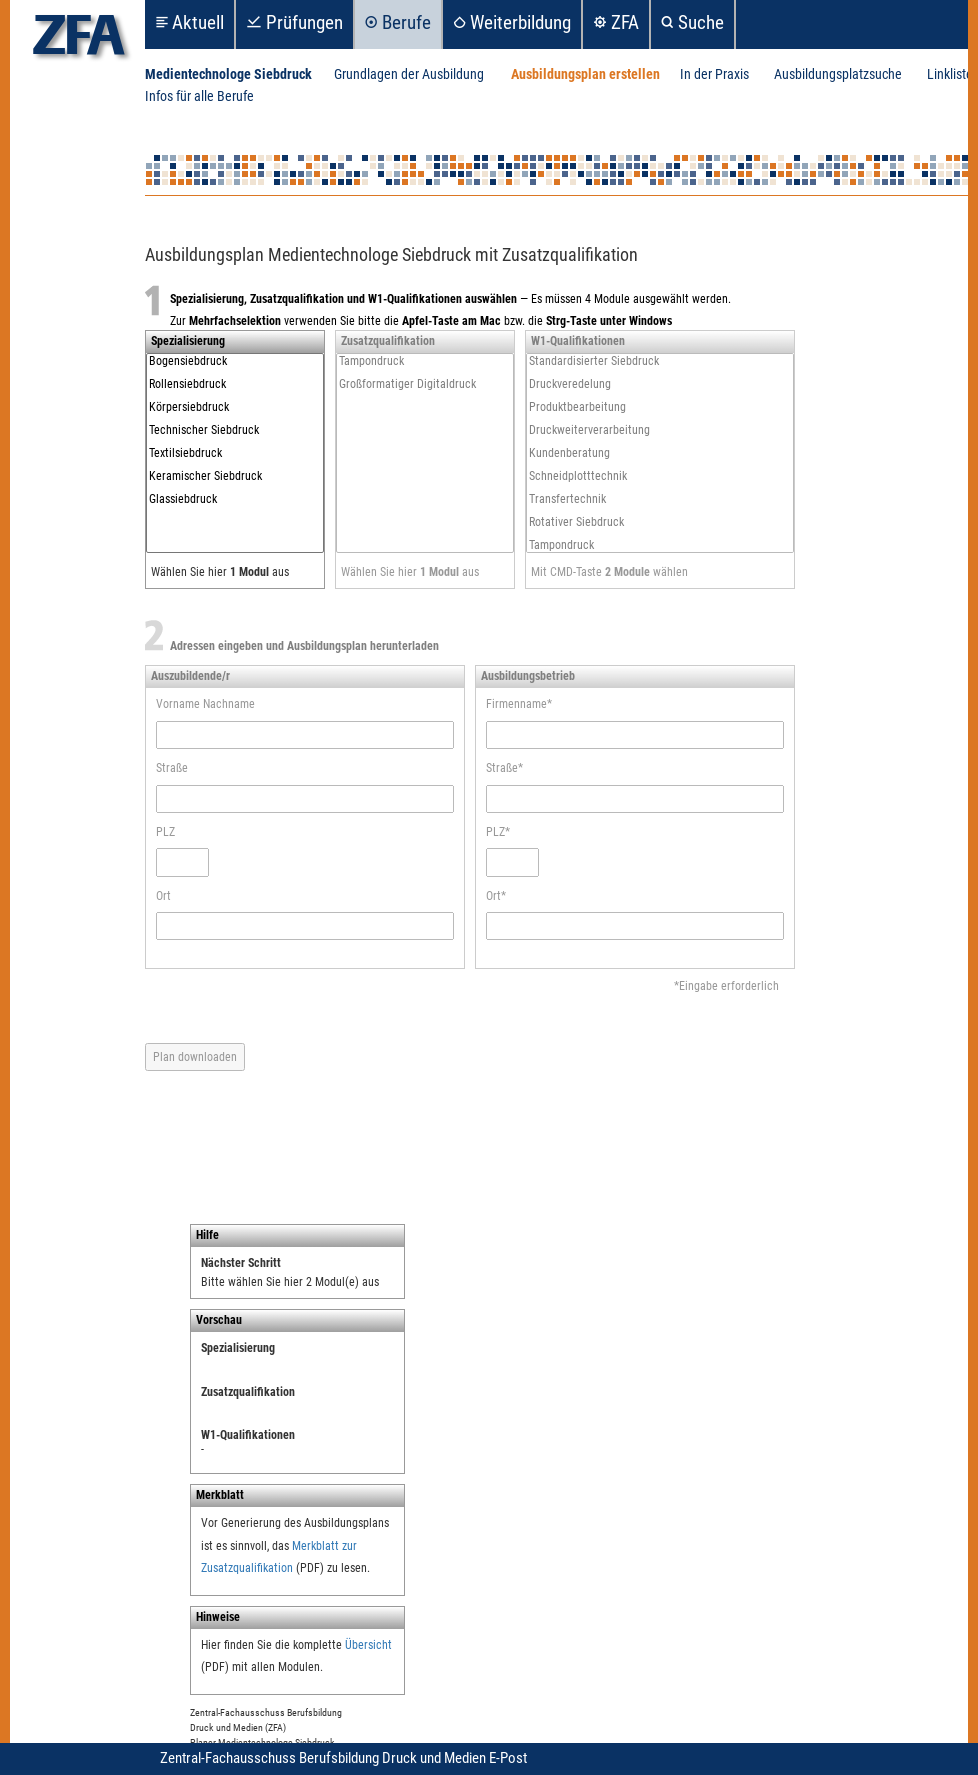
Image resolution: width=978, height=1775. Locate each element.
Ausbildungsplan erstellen (585, 74)
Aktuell (198, 22)
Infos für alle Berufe (199, 96)
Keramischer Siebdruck (235, 476)
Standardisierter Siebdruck (660, 361)
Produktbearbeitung (660, 407)
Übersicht (368, 1645)
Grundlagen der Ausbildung (409, 74)
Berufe (406, 22)
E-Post (508, 1758)
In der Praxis (714, 74)
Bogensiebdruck (235, 361)
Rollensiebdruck (235, 384)
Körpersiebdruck (235, 407)
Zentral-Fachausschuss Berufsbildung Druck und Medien (324, 1758)
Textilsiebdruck (235, 453)
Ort (163, 896)
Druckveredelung (660, 384)
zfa (79, 40)
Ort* (496, 896)
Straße (172, 768)
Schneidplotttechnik (660, 476)
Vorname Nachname (205, 704)
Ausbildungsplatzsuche (838, 74)
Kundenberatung (660, 453)
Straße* (504, 768)
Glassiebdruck (235, 499)
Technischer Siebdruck (235, 430)
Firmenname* (519, 704)
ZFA (625, 22)
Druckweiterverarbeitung (660, 430)
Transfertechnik (660, 499)
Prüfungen (304, 22)
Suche (701, 22)
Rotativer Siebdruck (660, 522)
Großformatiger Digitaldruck (425, 384)
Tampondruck (425, 361)
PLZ (165, 832)
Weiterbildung (520, 22)
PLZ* (498, 832)
